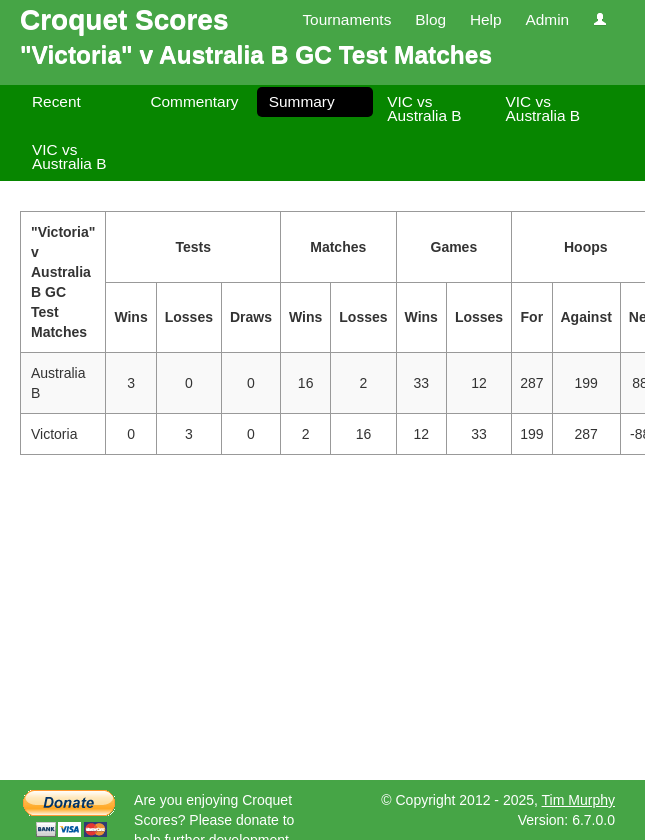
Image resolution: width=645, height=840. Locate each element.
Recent (56, 101)
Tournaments (346, 19)
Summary (302, 101)
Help (486, 19)
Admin (547, 19)
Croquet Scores (124, 19)
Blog (430, 19)
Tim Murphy (578, 800)
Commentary (194, 101)
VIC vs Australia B (424, 108)
